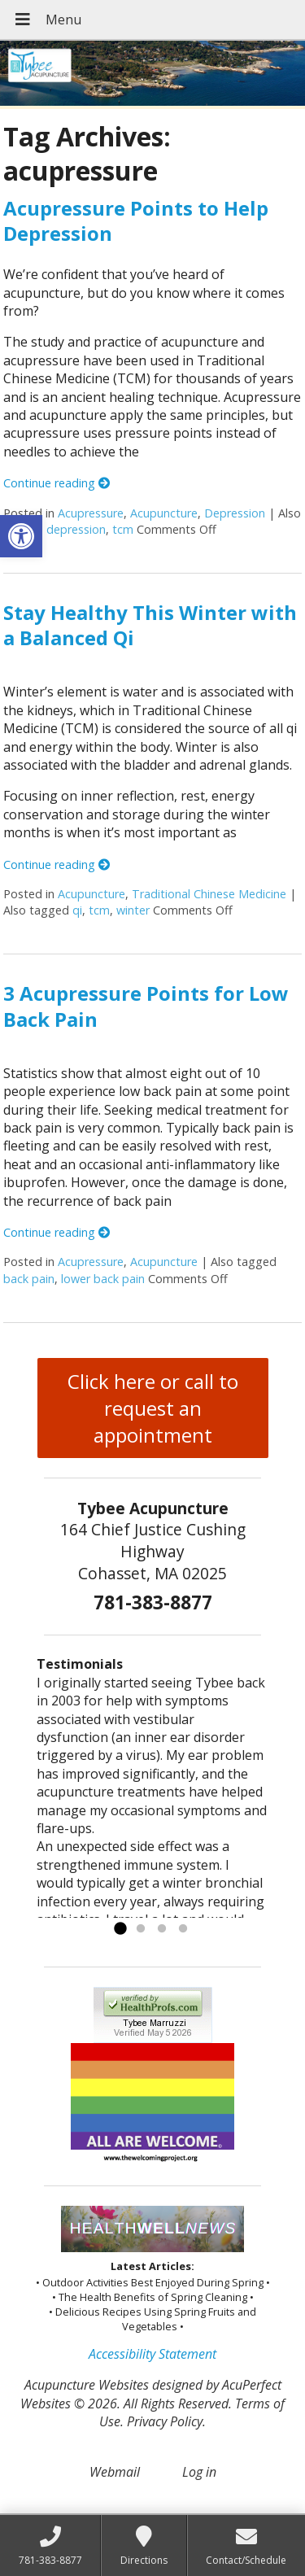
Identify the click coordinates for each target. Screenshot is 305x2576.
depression (76, 529)
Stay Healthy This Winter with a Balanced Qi (150, 625)
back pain (28, 1278)
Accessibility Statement (152, 2354)
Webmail (114, 2472)
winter (133, 910)
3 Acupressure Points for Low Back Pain (146, 1006)
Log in (199, 2472)
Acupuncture (164, 513)
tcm (122, 529)
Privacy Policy (165, 2421)
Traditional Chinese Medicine (209, 894)
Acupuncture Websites (86, 2385)
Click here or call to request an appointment (153, 1408)
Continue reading (56, 483)
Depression (234, 513)
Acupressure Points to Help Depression (135, 220)
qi (77, 910)
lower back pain (103, 1278)
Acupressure (91, 513)
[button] (21, 536)
